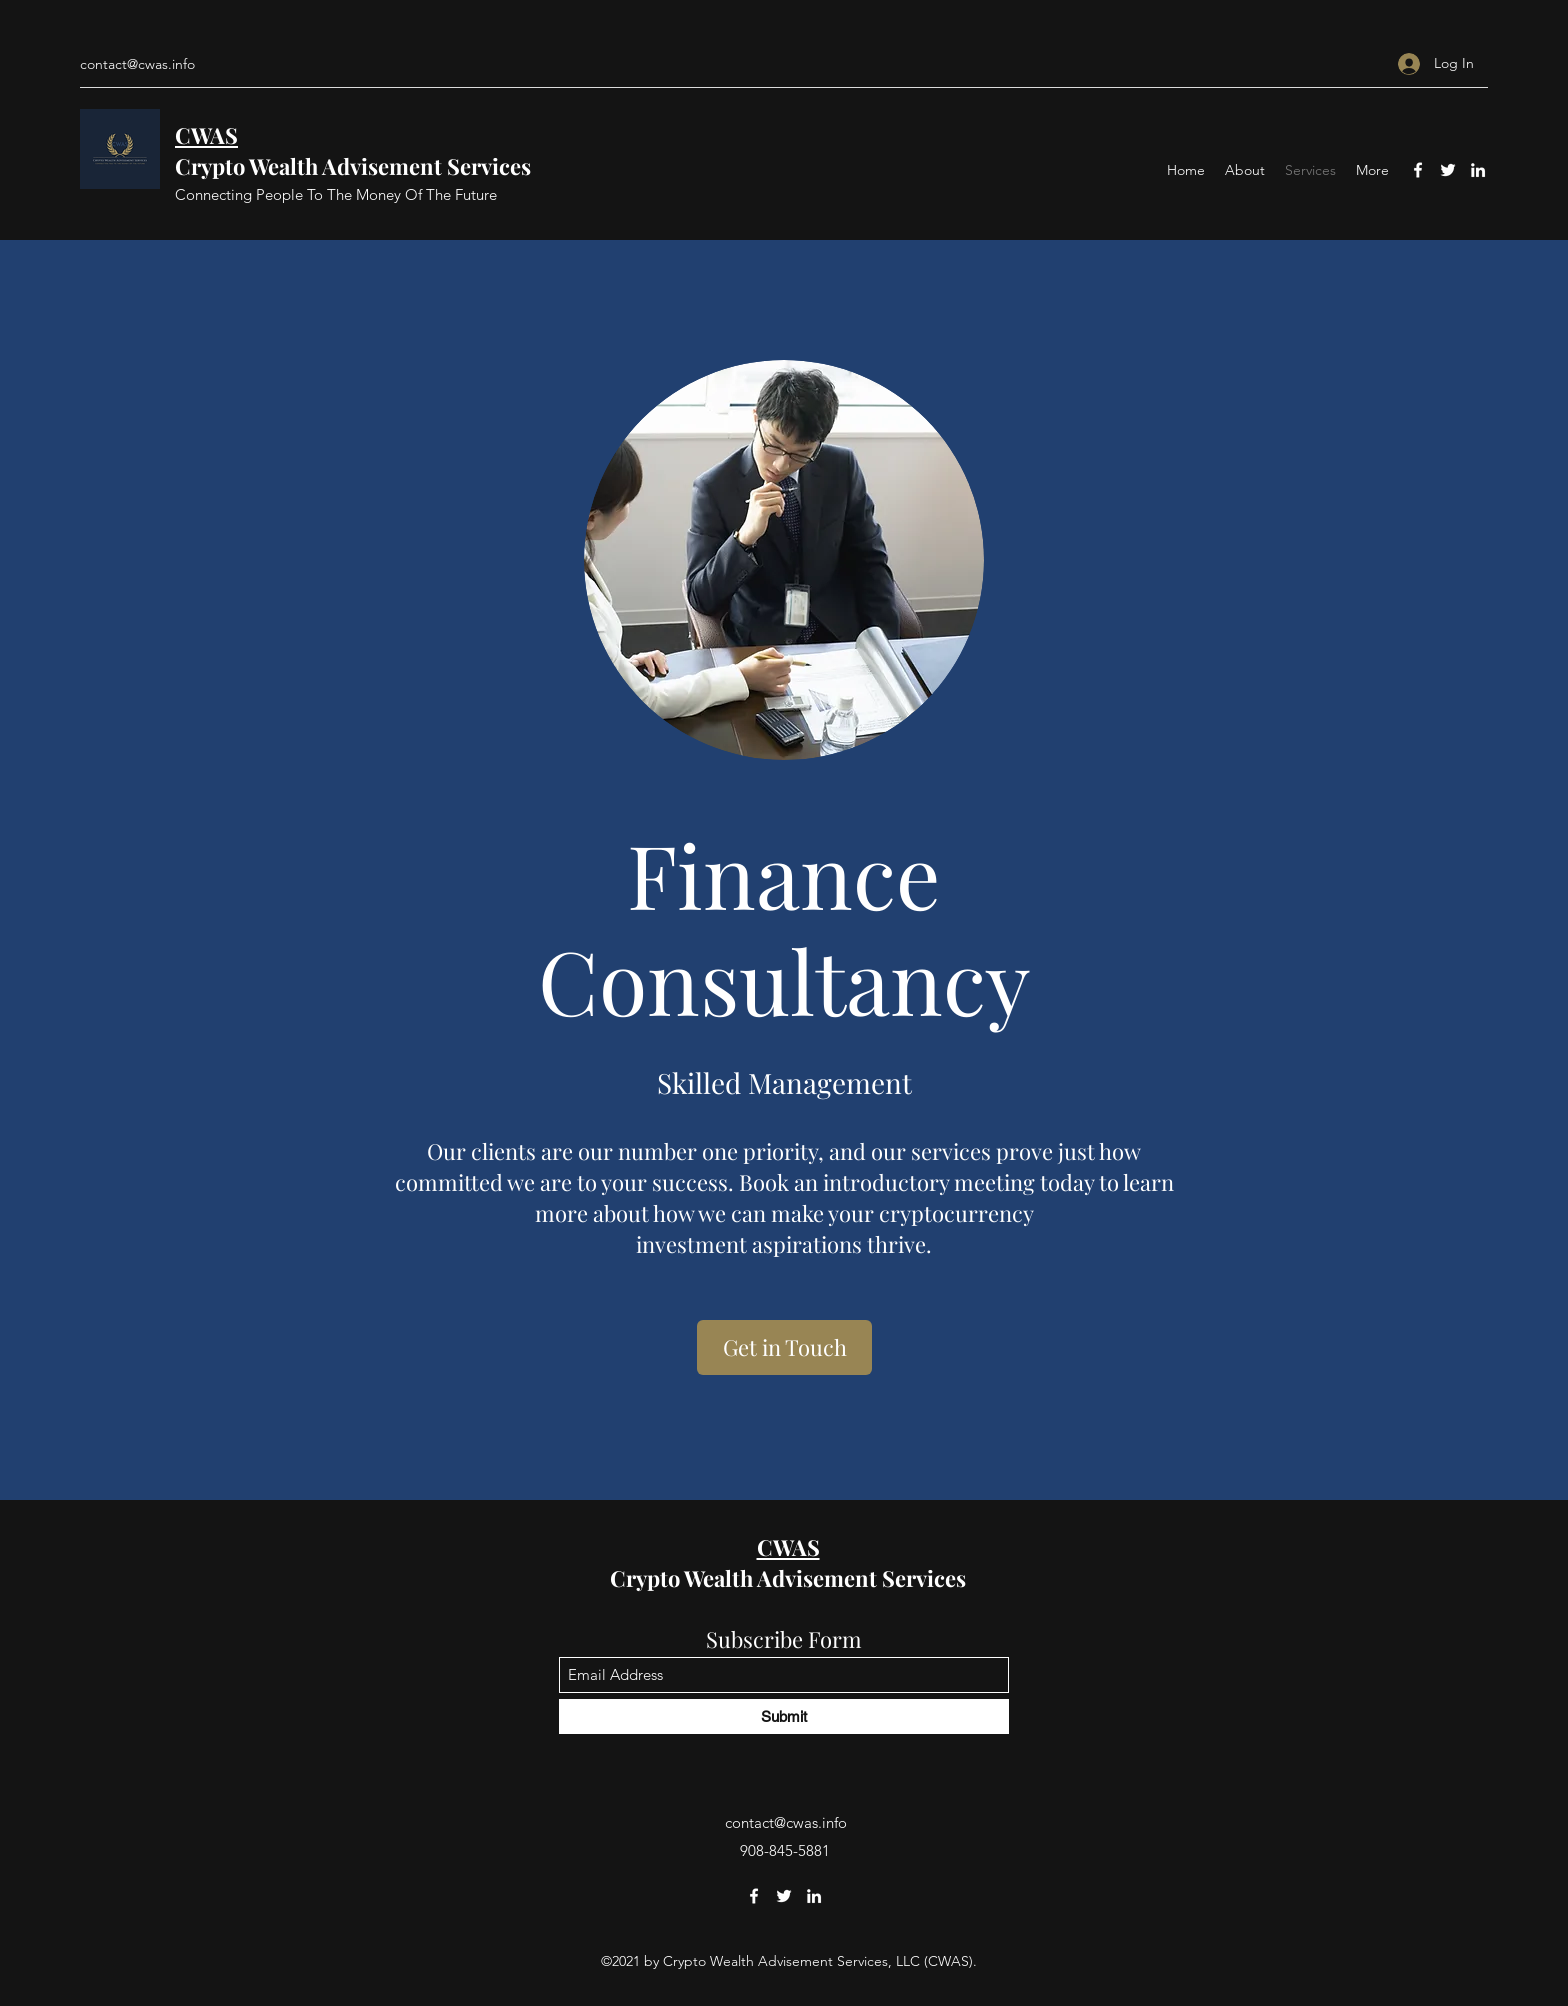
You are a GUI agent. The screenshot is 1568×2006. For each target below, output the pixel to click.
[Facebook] (1418, 170)
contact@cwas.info (137, 64)
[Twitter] (1448, 170)
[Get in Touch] (784, 1347)
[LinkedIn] (1478, 170)
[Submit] (784, 1716)
